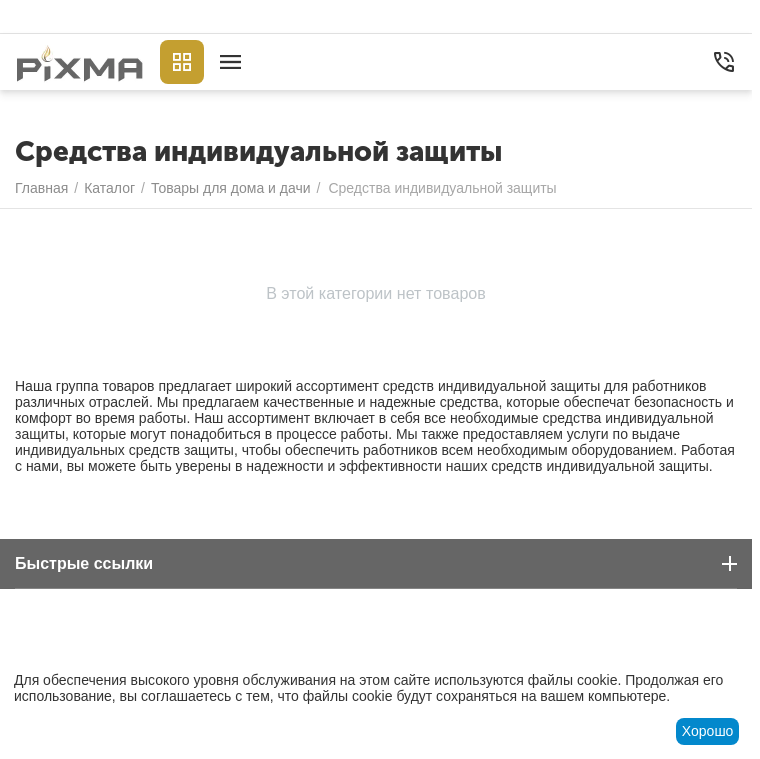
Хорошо (708, 731)
